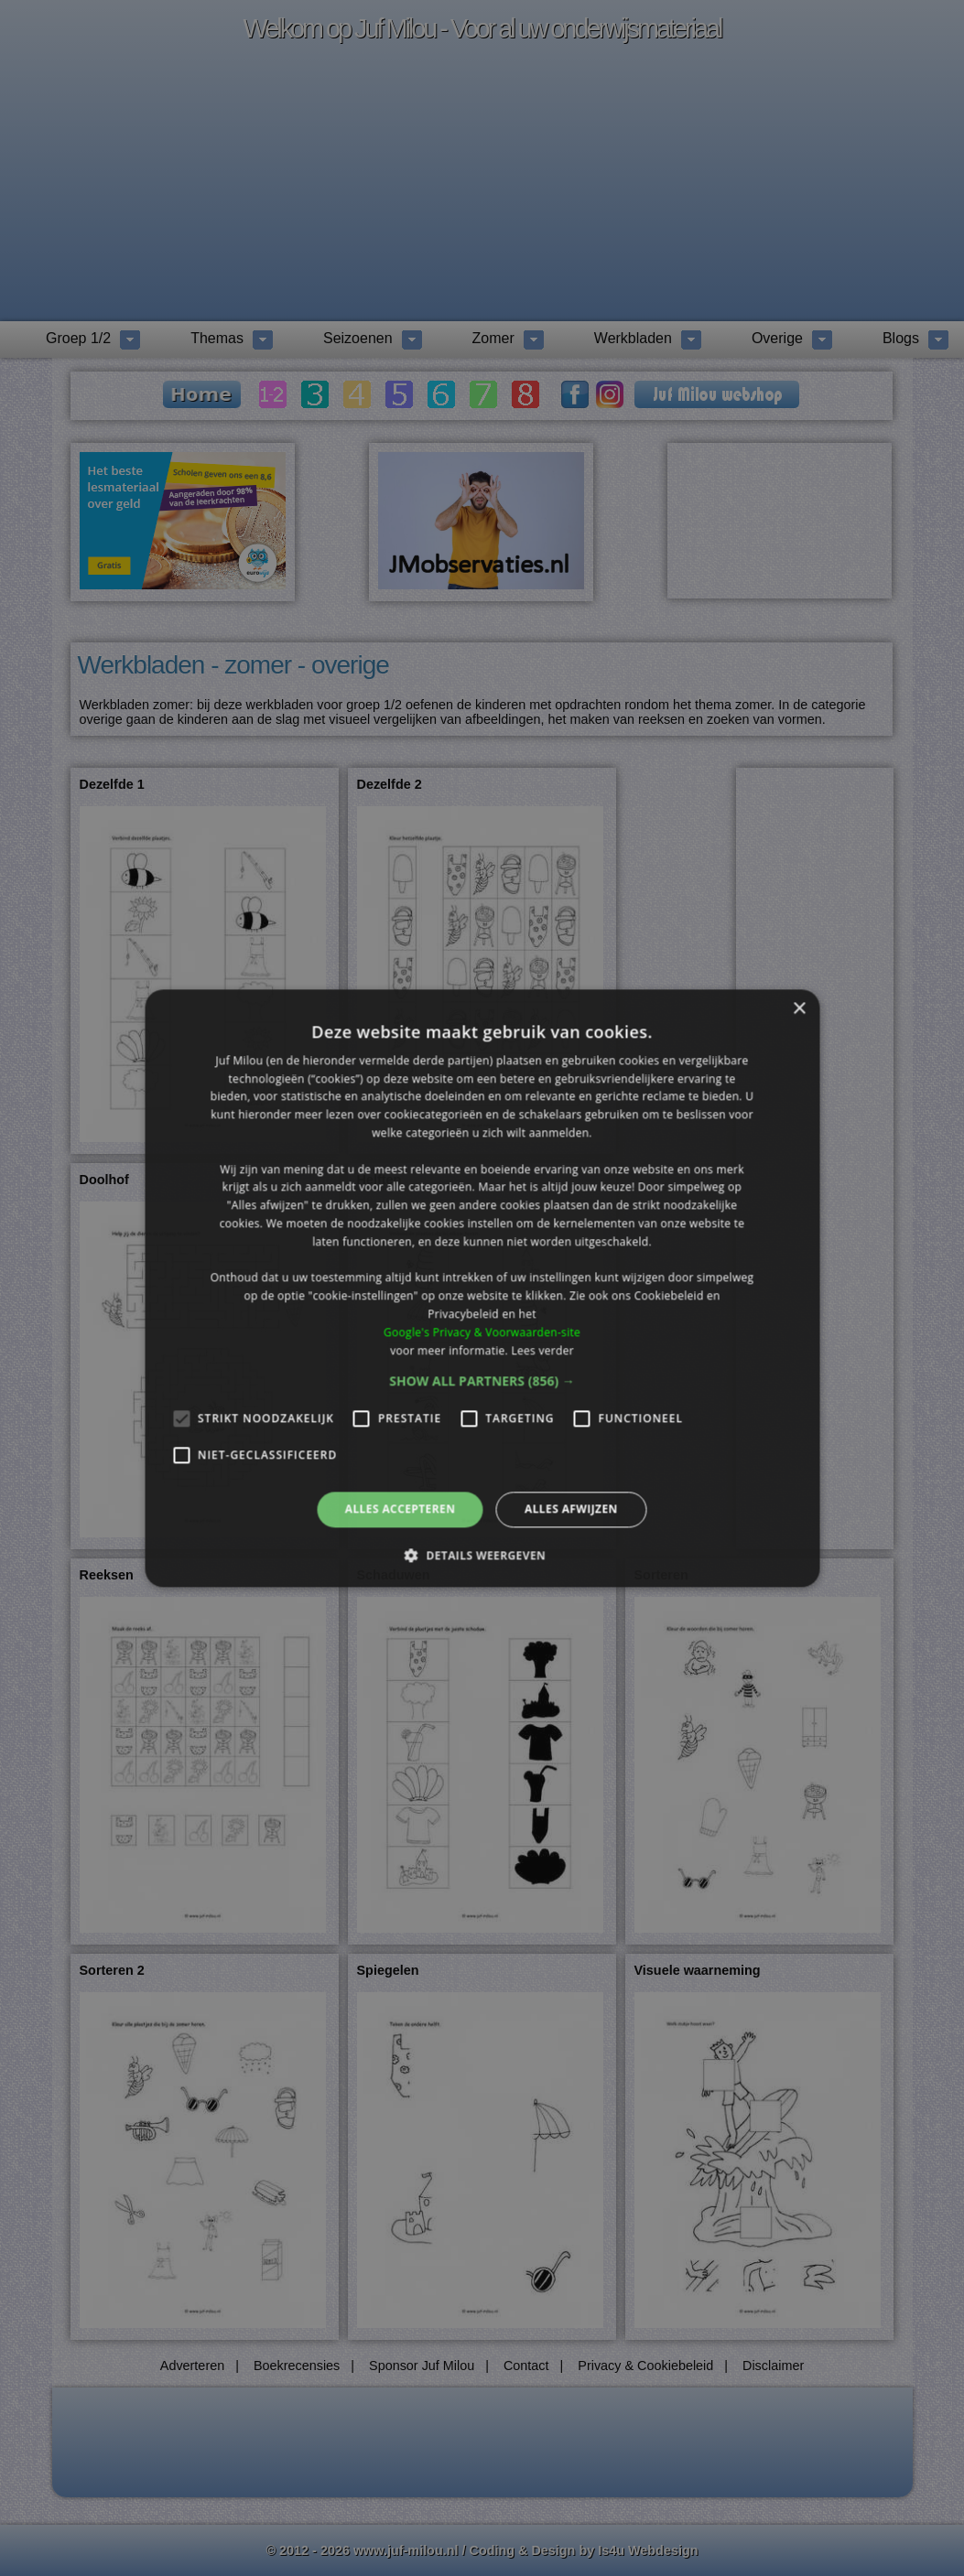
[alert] (482, 1288)
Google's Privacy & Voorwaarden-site (482, 1332)
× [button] (799, 1009)
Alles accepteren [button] (400, 1509)
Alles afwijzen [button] (571, 1509)
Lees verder (542, 1350)
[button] (482, 1382)
